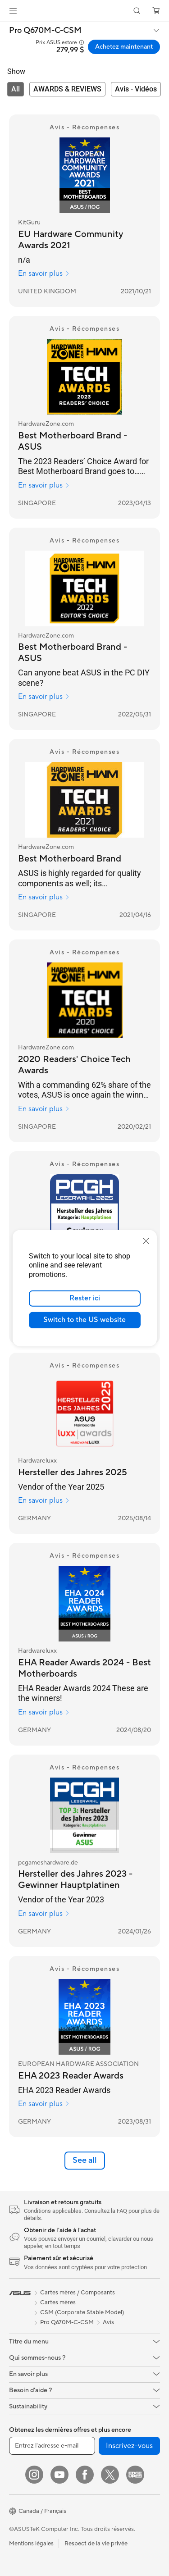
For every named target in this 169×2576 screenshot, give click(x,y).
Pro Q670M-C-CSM (45, 31)
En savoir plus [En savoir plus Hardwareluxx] (44, 1500)
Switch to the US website (84, 1319)
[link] (84, 11)
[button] (13, 11)
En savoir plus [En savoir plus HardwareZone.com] (44, 485)
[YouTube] (59, 2475)
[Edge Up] (135, 2475)
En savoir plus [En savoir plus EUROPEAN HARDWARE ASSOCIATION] (44, 2103)
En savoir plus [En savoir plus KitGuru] (44, 273)
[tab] (15, 89)
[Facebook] (85, 2475)
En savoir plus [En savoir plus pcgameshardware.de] (44, 1913)
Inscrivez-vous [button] (129, 2445)
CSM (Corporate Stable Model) (82, 2312)
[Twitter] (110, 2475)
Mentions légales (31, 2543)
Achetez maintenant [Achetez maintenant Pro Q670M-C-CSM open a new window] (124, 47)
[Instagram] (34, 2475)
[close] (146, 1240)
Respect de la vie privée (96, 2543)
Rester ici (84, 1298)
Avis (108, 2322)
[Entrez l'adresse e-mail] (52, 2446)
